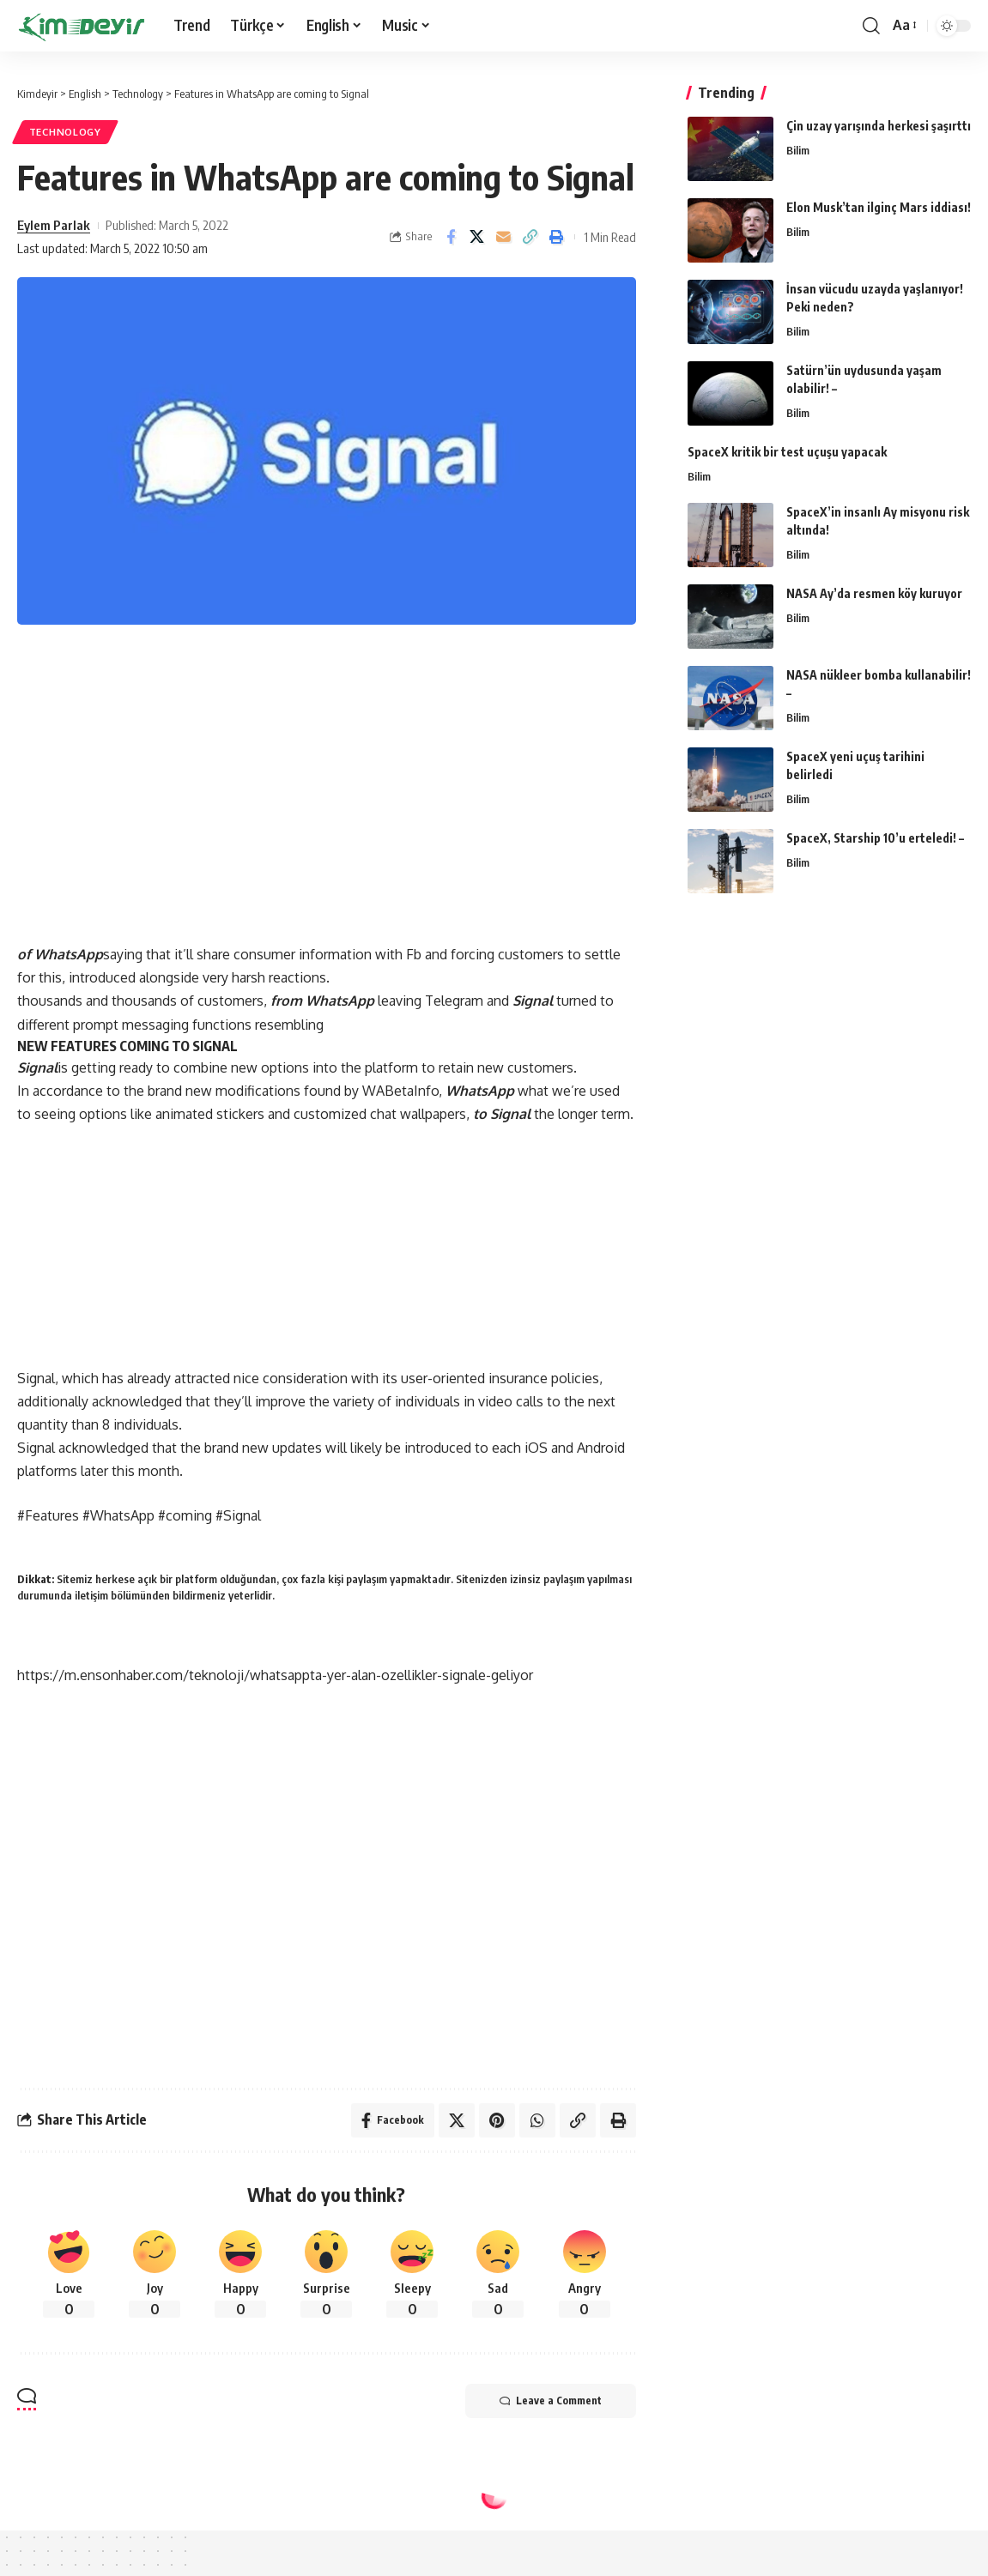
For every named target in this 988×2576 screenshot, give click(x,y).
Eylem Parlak (53, 225)
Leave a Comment (551, 2401)
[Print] (557, 237)
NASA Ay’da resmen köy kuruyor (874, 593)
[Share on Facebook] (451, 237)
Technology (65, 131)
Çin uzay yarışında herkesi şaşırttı (878, 125)
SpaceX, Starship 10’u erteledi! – (875, 838)
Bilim (797, 150)
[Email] (504, 237)
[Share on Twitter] (477, 237)
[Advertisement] (326, 779)
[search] (871, 25)
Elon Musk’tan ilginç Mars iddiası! (878, 207)
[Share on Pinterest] (497, 2120)
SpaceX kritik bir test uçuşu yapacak (787, 451)
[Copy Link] (530, 237)
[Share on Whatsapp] (537, 2120)
